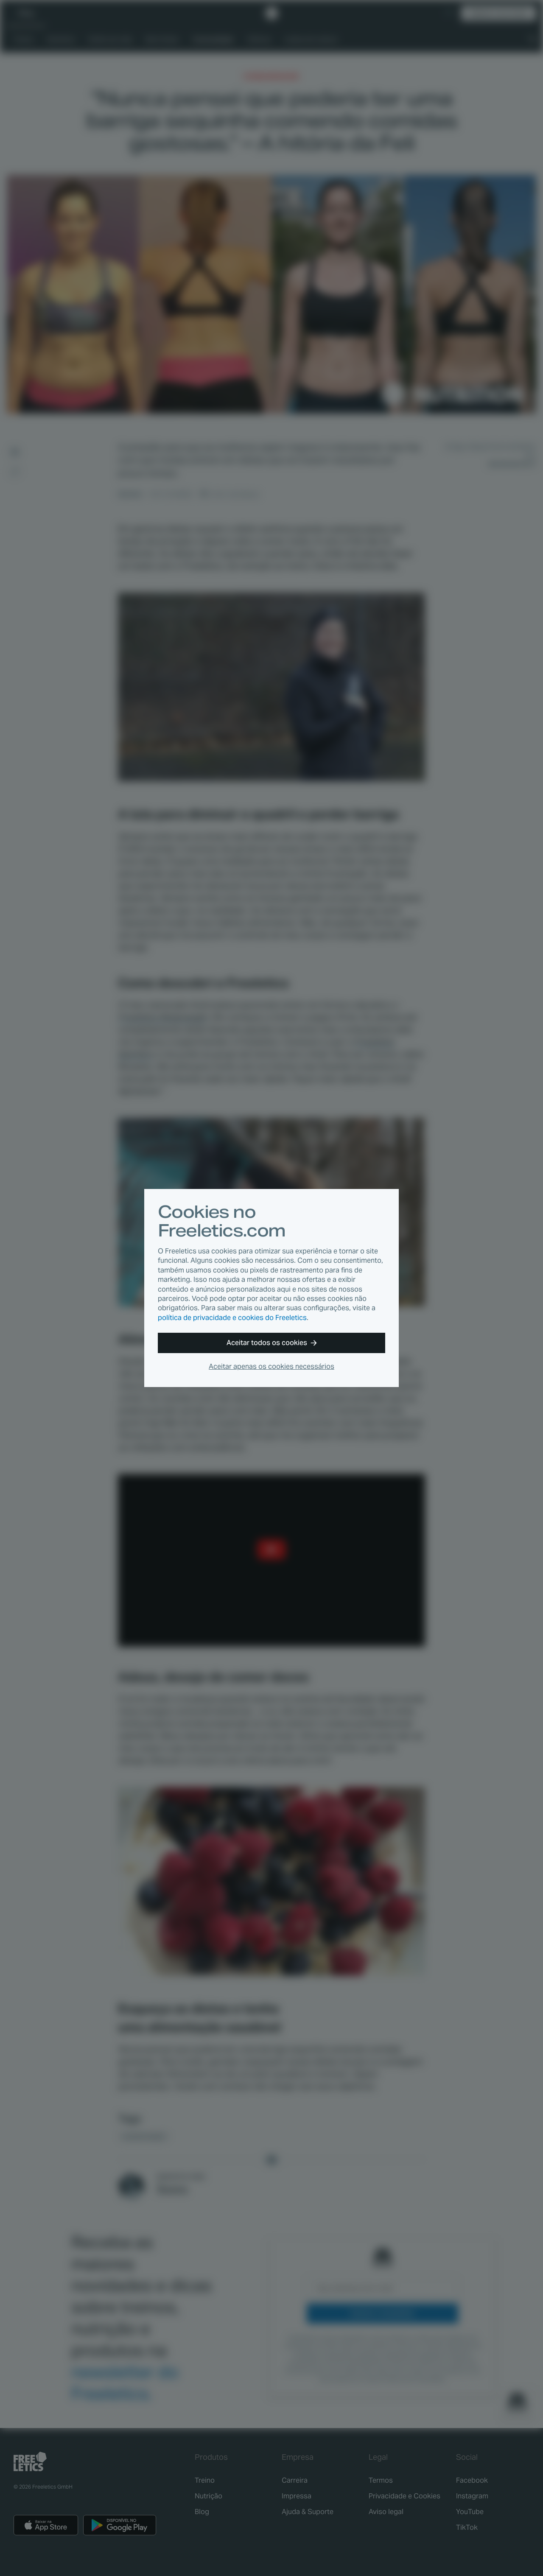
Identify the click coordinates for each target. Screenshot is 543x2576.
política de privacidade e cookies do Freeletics (232, 1317)
